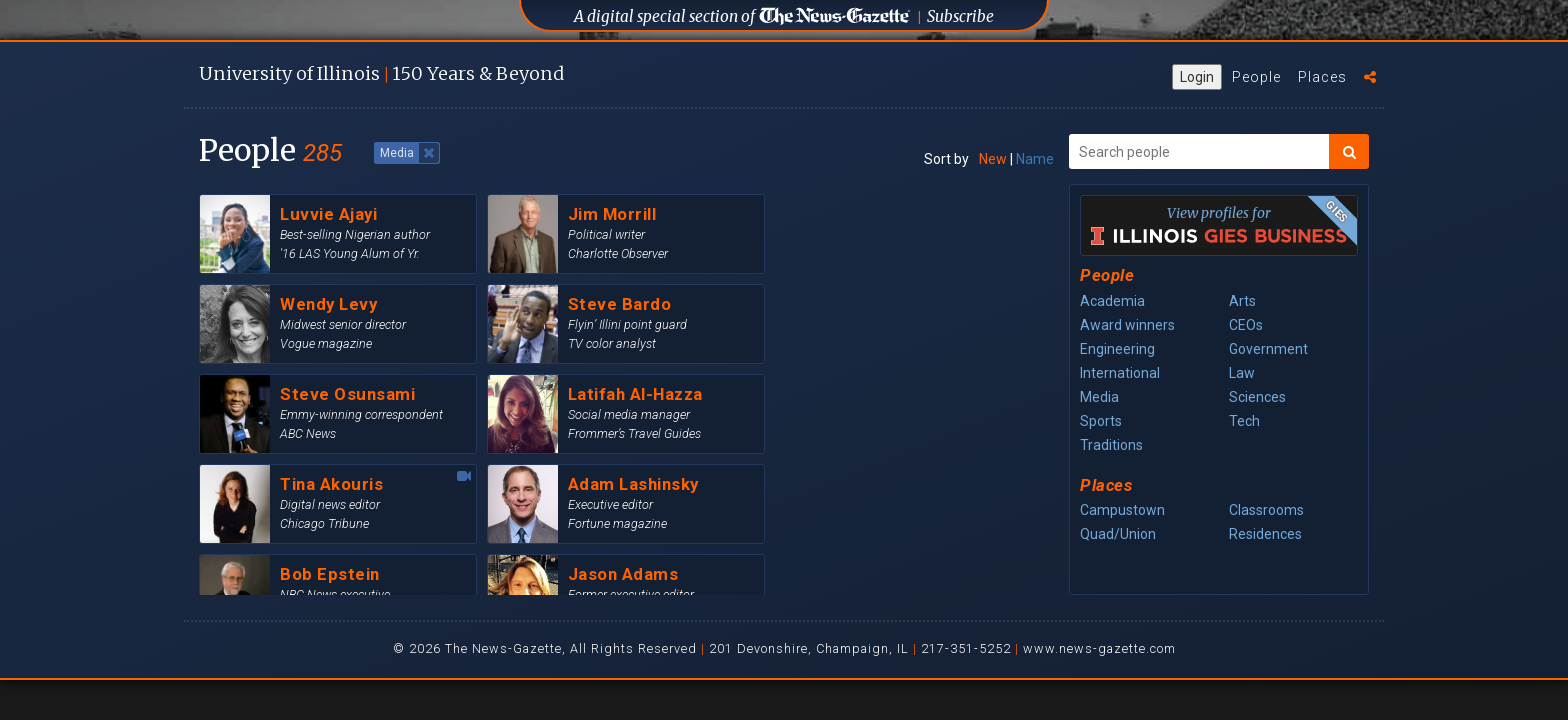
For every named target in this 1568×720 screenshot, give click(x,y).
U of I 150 (381, 73)
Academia (1112, 301)
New (993, 159)
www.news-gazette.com (1099, 648)
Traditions (1111, 445)
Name (1035, 159)
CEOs (1246, 325)
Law (1242, 373)
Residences (1265, 534)
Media (1099, 397)
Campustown (1122, 510)
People (1256, 77)
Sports (1101, 421)
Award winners (1127, 325)
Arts (1242, 301)
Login (1197, 77)
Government (1268, 349)
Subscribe (960, 16)
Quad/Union (1118, 534)
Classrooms (1266, 510)
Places (1322, 77)
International (1120, 373)
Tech (1244, 421)
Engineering (1117, 349)
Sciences (1257, 397)
